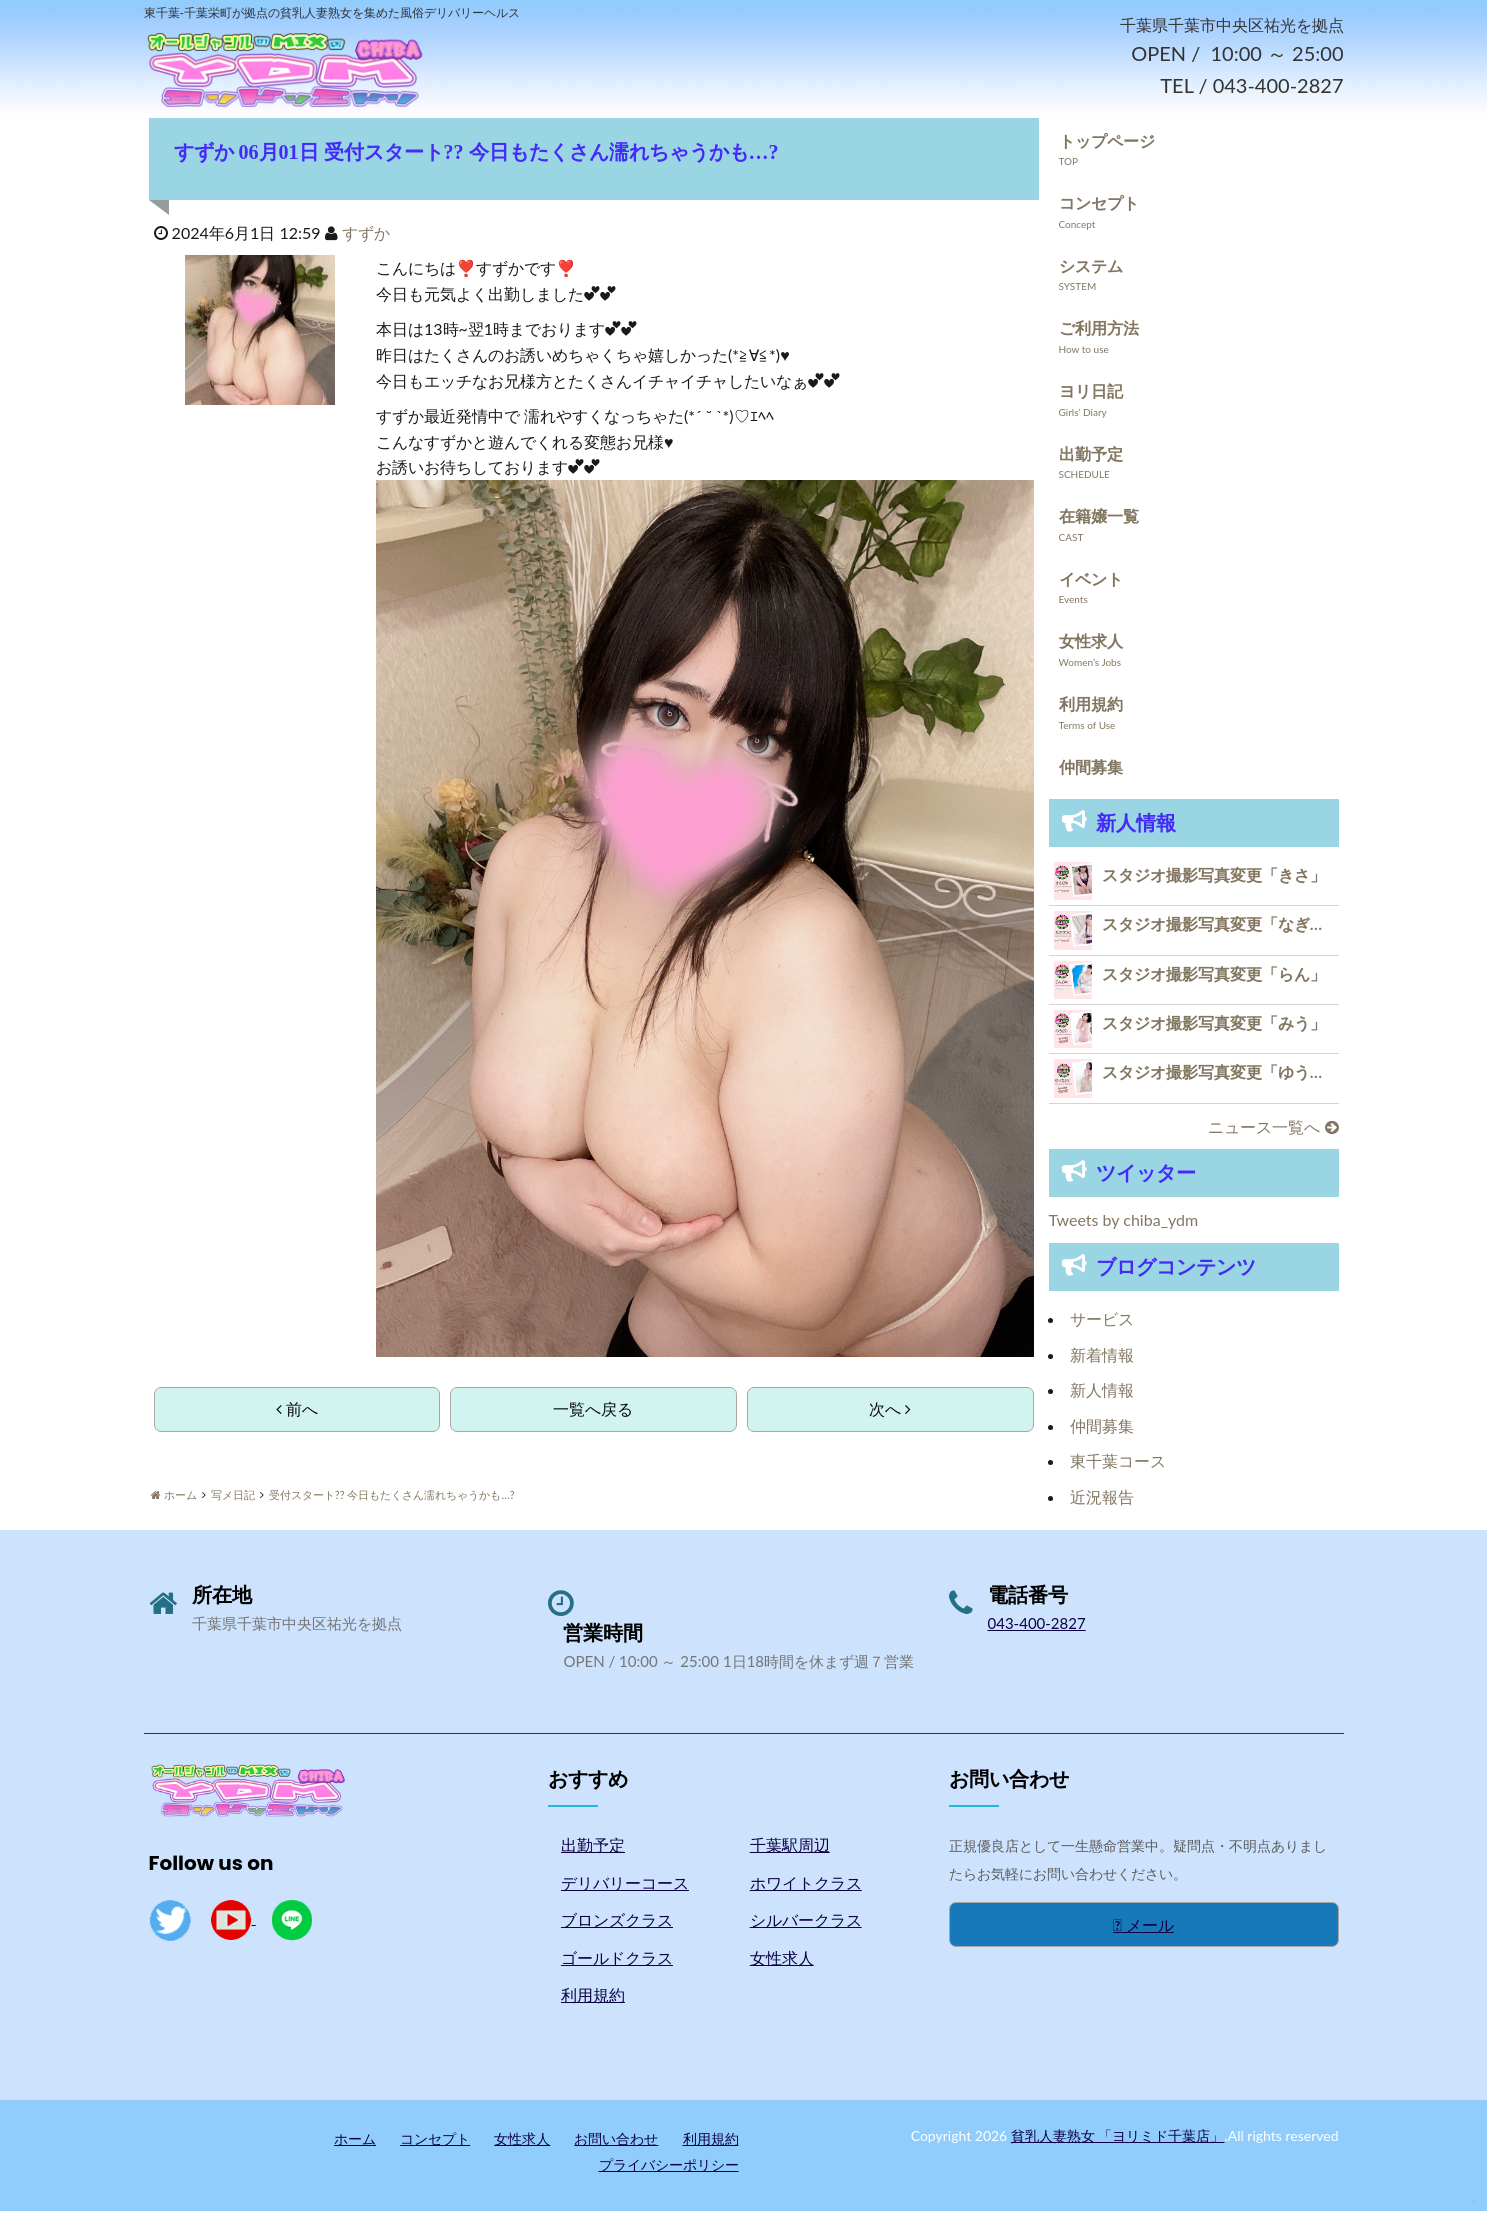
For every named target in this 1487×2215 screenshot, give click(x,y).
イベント (1091, 582)
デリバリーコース (625, 1886)
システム (1091, 269)
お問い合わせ (616, 2142)
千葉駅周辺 (790, 1848)
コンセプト (1099, 206)
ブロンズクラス (617, 1924)
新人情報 (1102, 1393)
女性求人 (1091, 645)
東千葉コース (1118, 1465)
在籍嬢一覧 (1099, 519)
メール (1143, 1928)
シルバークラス (806, 1924)
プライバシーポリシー (669, 2168)
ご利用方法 (1099, 332)
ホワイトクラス (806, 1886)
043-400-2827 (1037, 1627)
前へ (297, 1412)
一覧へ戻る (593, 1412)
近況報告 (1102, 1500)
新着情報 (1102, 1358)
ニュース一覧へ (1273, 1130)
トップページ (1107, 144)
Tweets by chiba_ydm (1124, 1224)
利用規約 (1091, 707)
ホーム (355, 2142)
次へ (890, 1412)
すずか (366, 236)
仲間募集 (1091, 770)
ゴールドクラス (617, 1961)
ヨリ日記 (1091, 394)
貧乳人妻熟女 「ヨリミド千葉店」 (1118, 2139)
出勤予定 (1091, 457)
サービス (1102, 1322)
